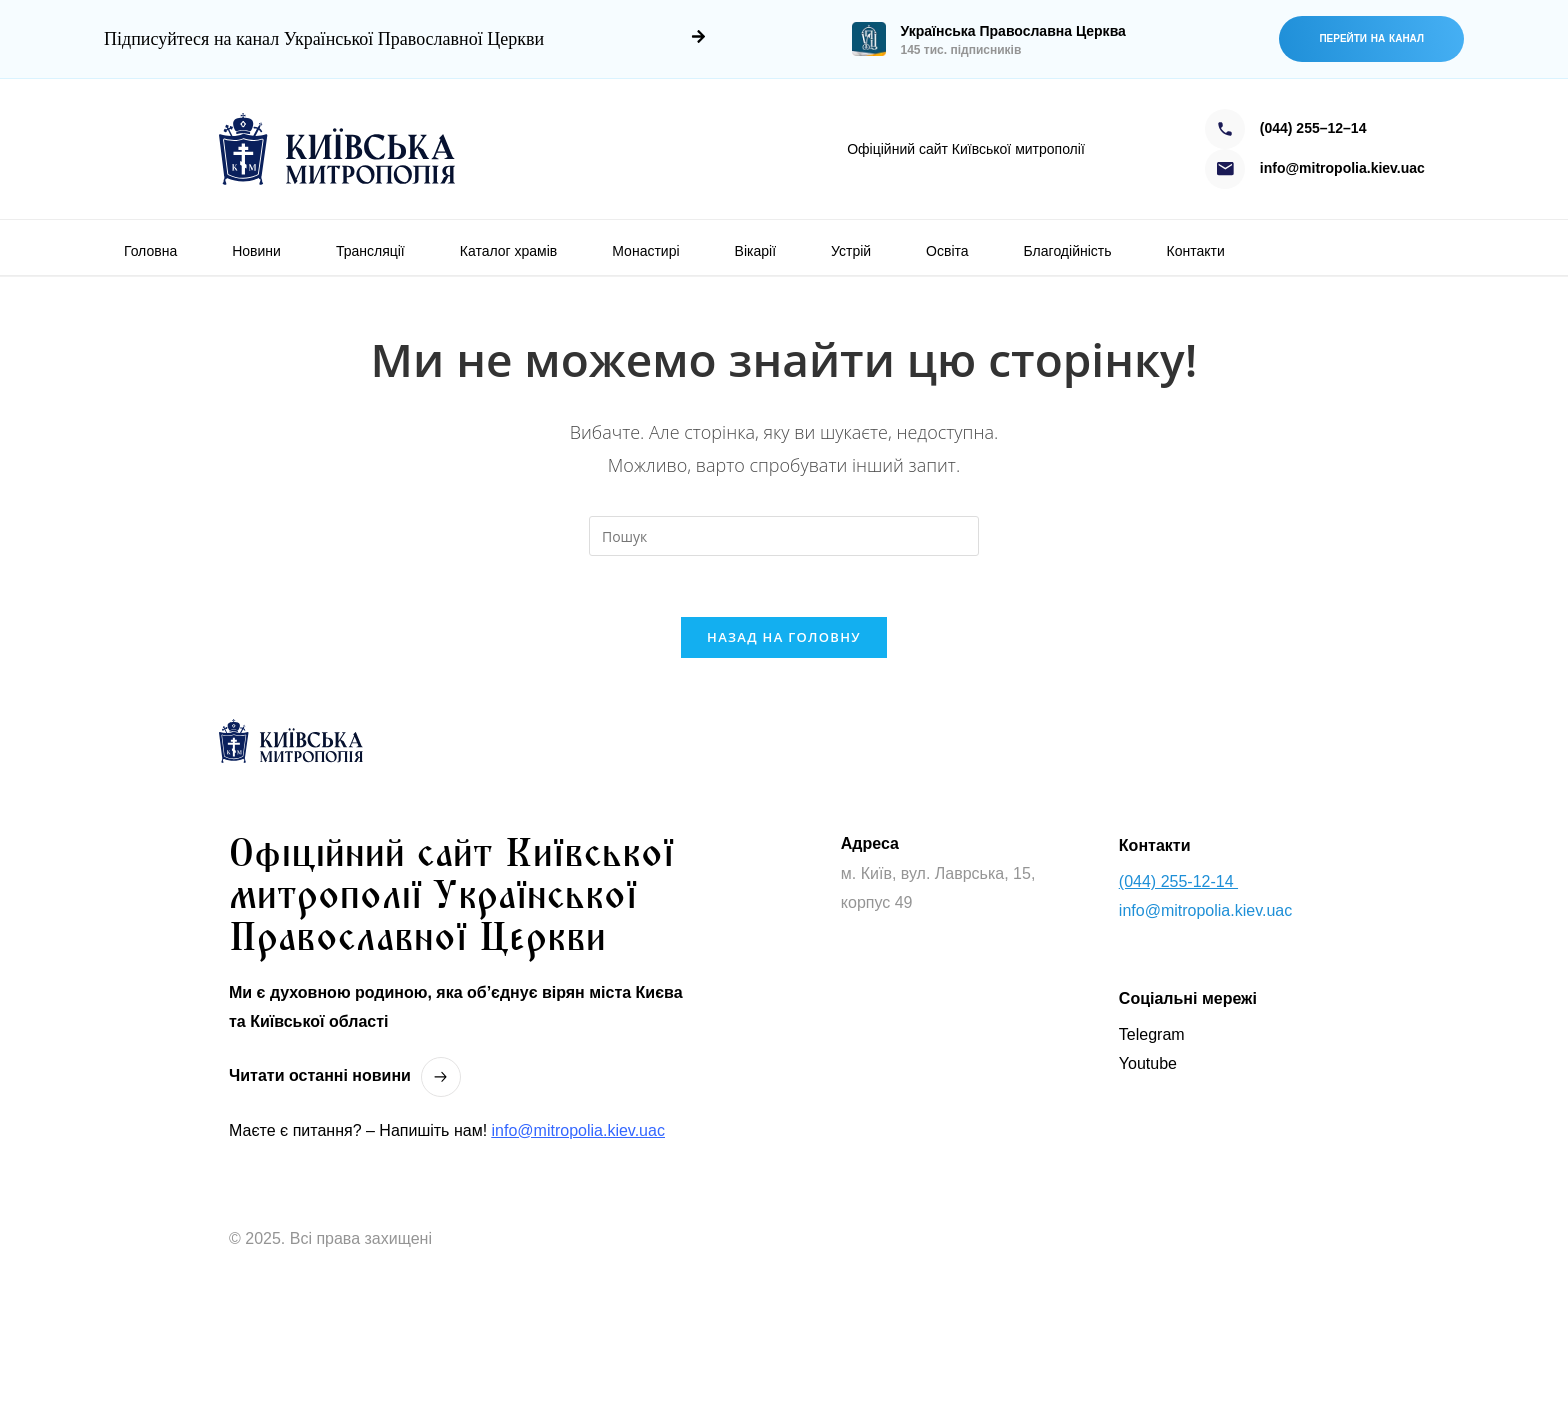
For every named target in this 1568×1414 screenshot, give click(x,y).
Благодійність (1068, 251)
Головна (150, 251)
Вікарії (755, 251)
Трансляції (370, 251)
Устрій (851, 251)
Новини (256, 251)
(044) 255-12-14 (1178, 881)
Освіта (947, 251)
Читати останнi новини (320, 1075)
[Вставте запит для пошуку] (784, 536)
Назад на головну (784, 637)
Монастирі (645, 251)
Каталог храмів (509, 251)
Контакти (1196, 251)
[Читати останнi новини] (441, 1077)
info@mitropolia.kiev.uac (578, 1130)
